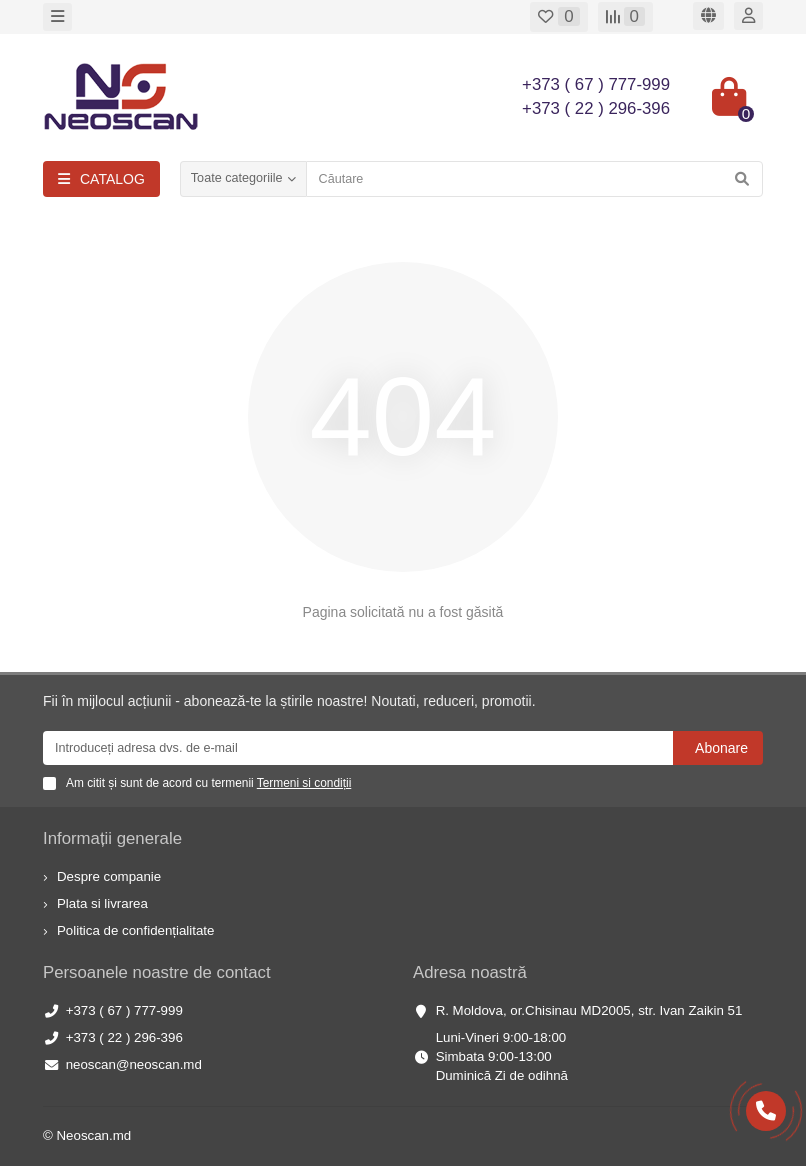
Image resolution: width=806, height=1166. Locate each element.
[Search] (534, 179)
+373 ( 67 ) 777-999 (124, 1010)
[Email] (358, 748)
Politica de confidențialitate (135, 930)
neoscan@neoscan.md (134, 1064)
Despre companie (109, 876)
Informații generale (112, 838)
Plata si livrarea (102, 903)
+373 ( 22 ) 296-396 (124, 1037)
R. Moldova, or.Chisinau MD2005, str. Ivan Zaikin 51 (589, 1010)
